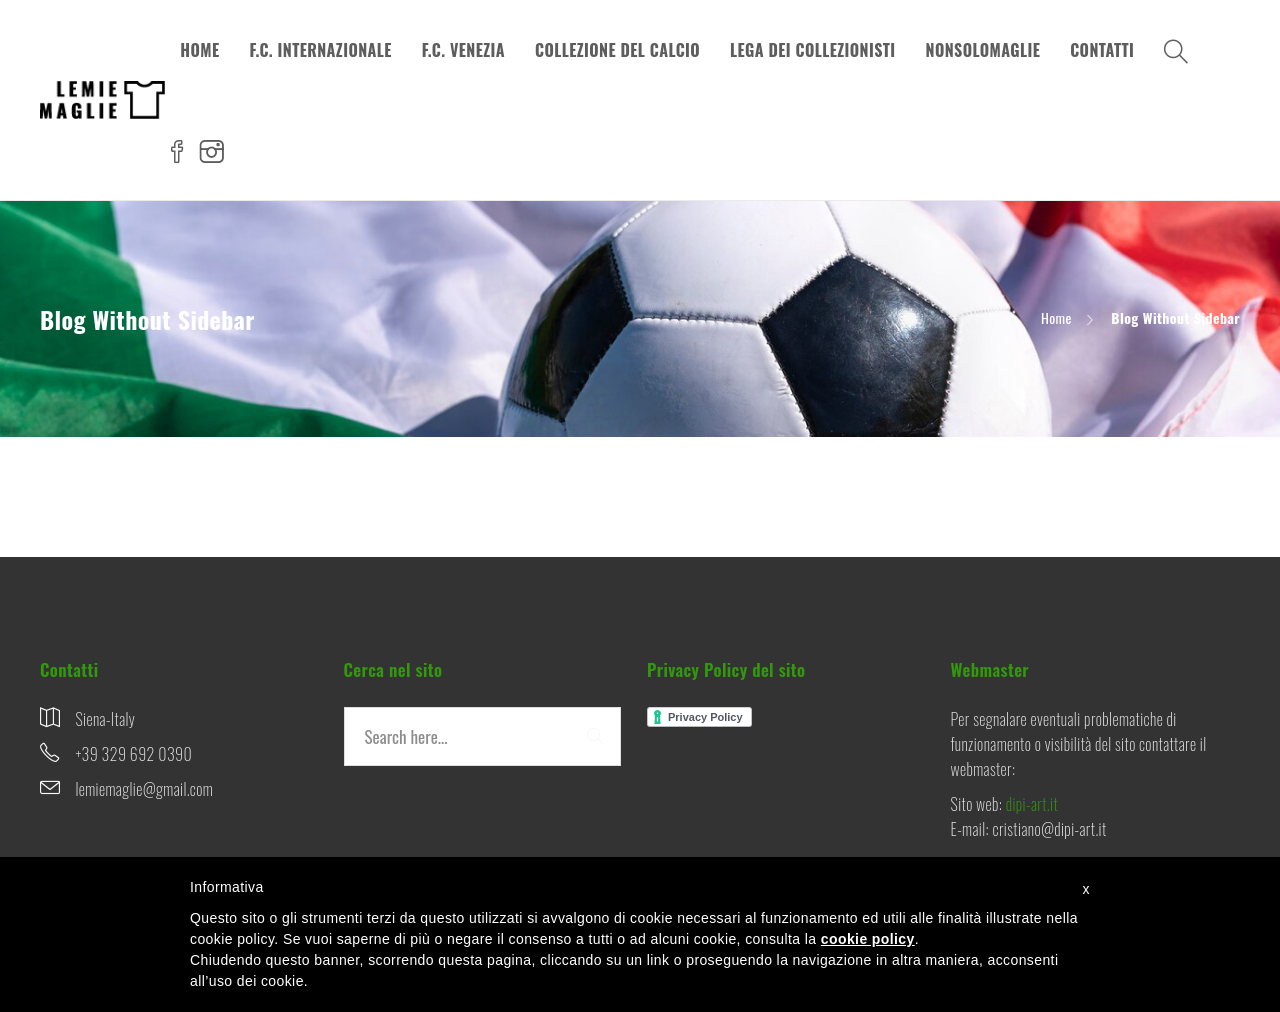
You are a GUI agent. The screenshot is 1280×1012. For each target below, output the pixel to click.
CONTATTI (1102, 50)
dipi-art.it (1032, 804)
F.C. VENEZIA (463, 50)
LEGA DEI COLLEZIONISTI (813, 50)
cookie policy (868, 939)
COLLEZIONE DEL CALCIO (617, 50)
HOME (199, 50)
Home (1056, 317)
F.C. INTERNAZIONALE (320, 50)
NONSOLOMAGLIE (983, 50)
